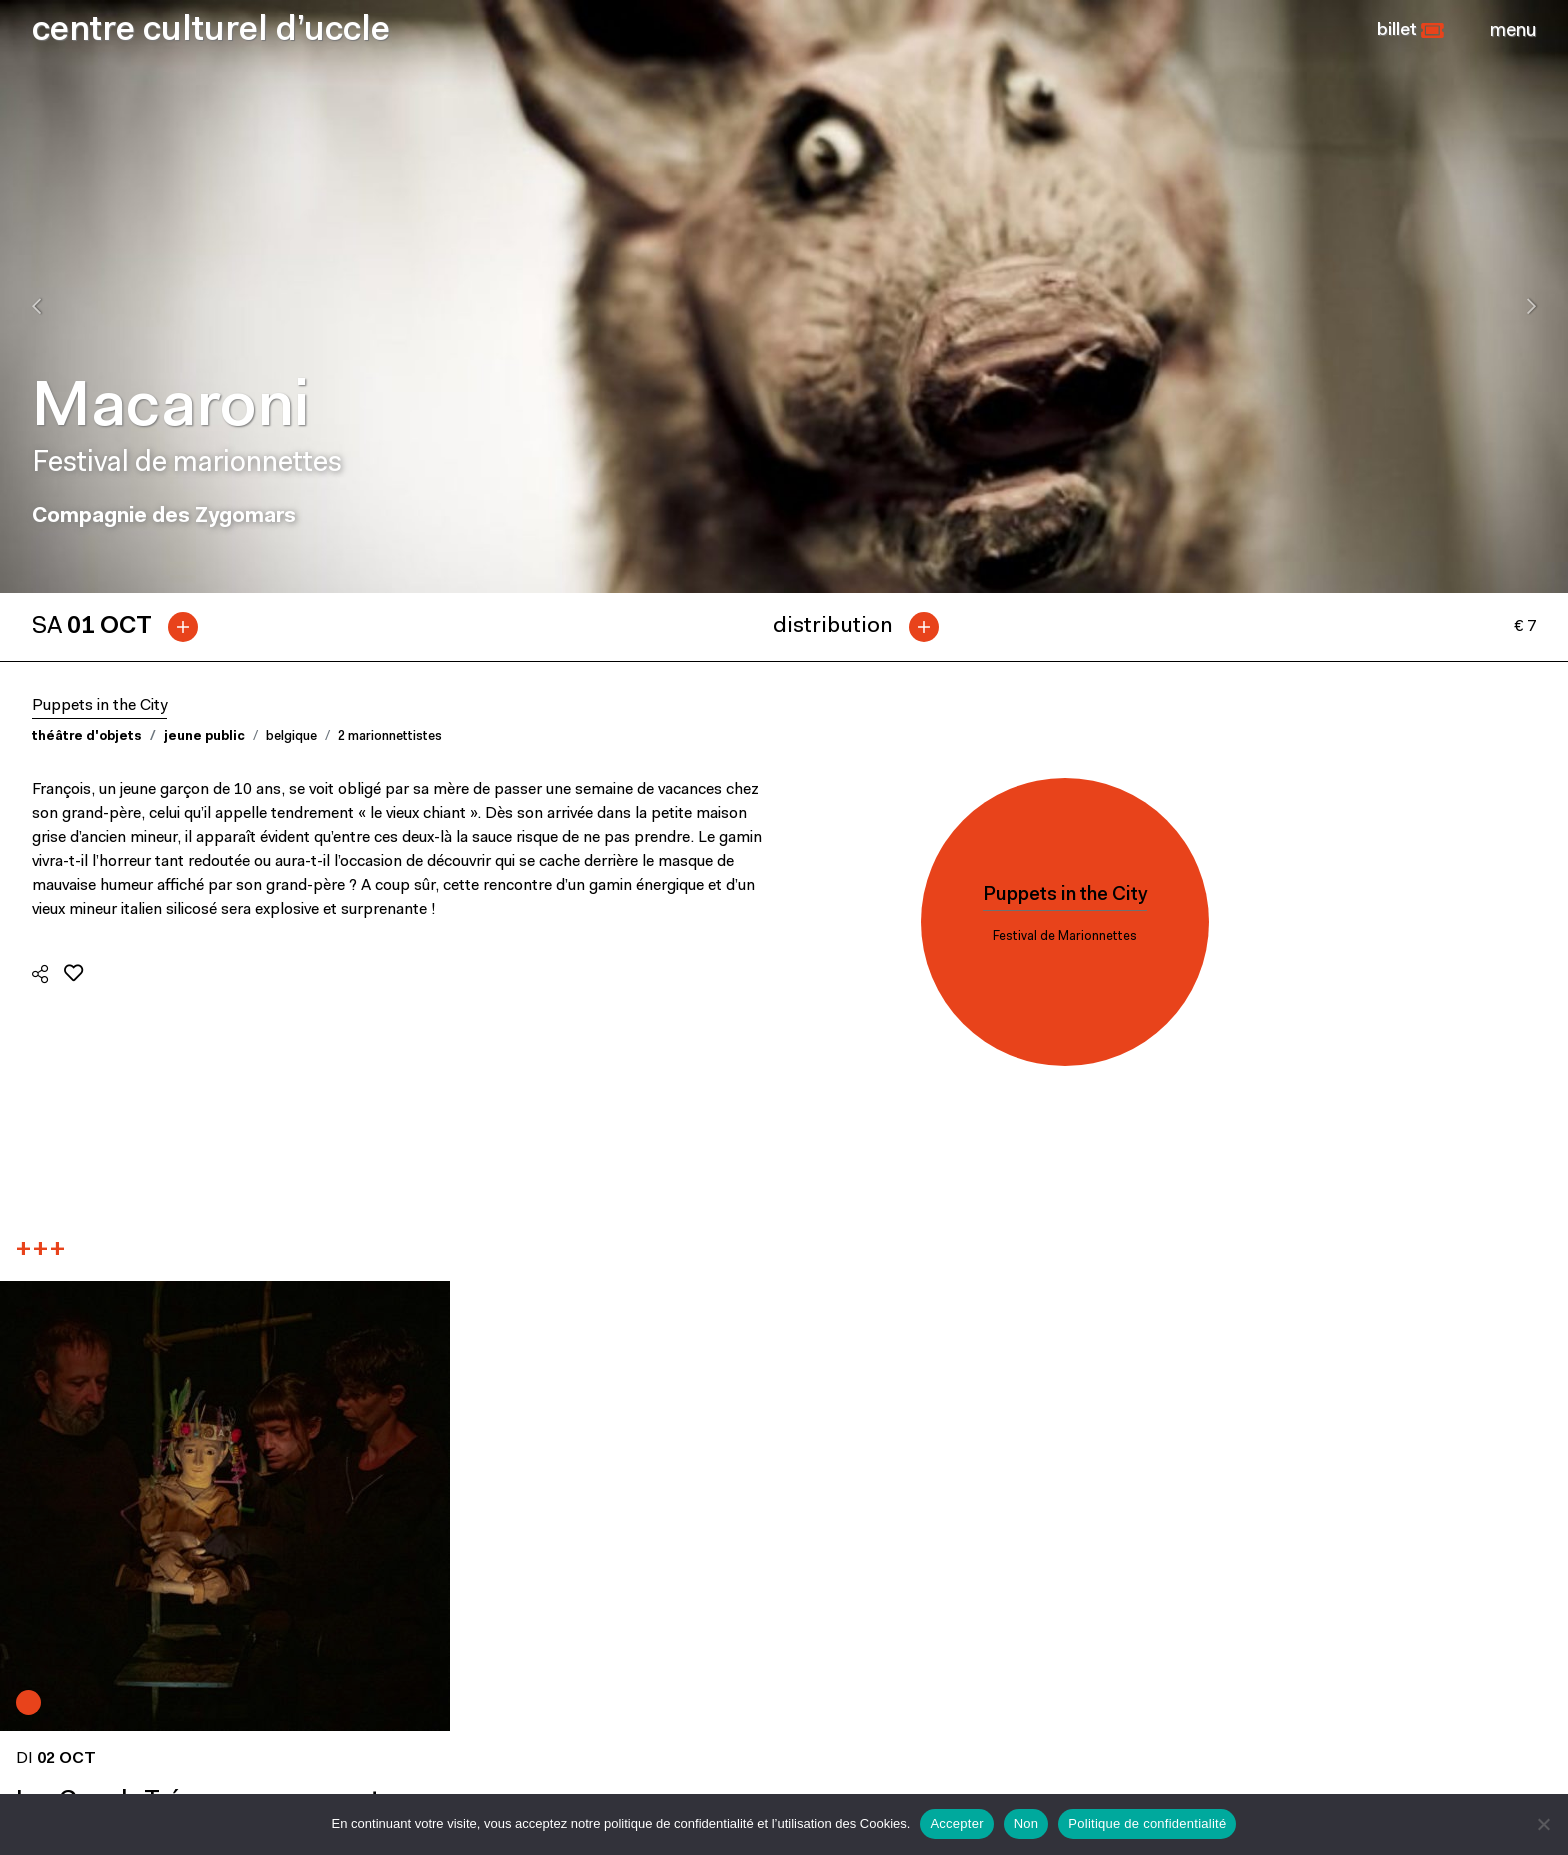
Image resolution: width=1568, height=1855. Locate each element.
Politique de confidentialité (1147, 1823)
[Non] (1543, 1824)
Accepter (956, 1823)
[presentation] (36, 306)
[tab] (123, 627)
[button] (1410, 31)
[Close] (1513, 31)
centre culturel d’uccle (211, 31)
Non (1026, 1823)
